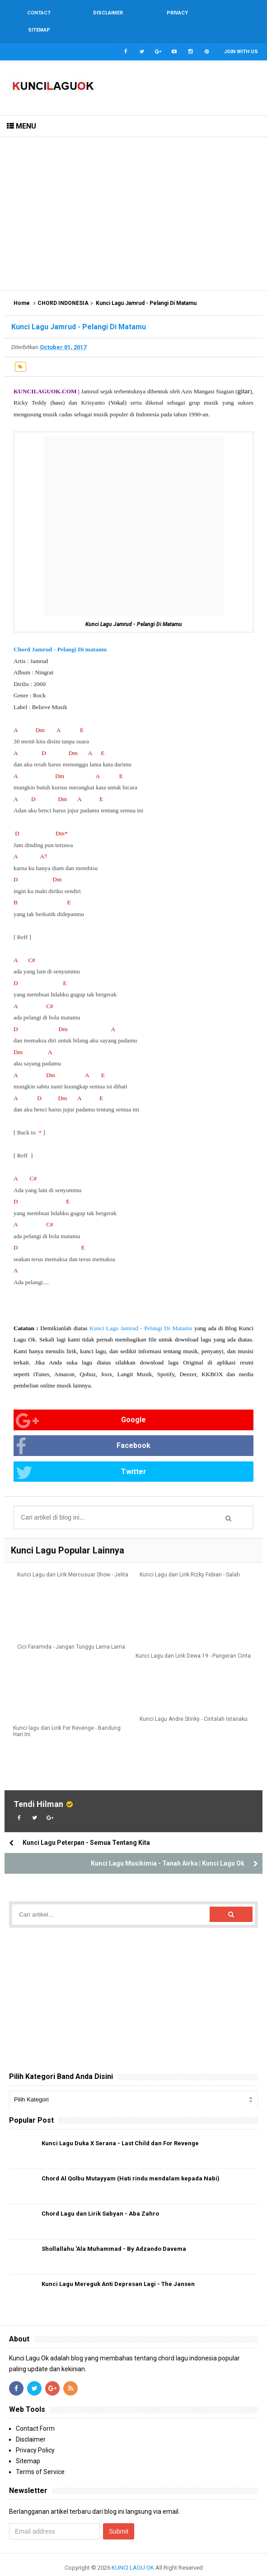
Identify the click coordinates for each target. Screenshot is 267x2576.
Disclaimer (31, 2422)
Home (22, 286)
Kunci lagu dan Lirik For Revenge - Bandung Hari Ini (67, 1715)
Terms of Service (40, 2455)
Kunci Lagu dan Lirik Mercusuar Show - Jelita (72, 1558)
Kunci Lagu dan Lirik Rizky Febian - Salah (190, 1558)
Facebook (83, 1430)
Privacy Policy (35, 2433)
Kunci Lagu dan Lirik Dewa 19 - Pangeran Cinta (193, 1639)
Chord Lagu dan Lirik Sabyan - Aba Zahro (100, 2197)
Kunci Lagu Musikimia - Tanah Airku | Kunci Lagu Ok (167, 1846)
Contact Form (35, 2411)
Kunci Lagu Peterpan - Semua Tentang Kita (86, 1825)
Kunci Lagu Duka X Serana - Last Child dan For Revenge (120, 2126)
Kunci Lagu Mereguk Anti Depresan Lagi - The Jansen (118, 2267)
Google (81, 1404)
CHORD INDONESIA (63, 286)
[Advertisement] (133, 197)
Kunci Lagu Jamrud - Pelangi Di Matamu (140, 1311)
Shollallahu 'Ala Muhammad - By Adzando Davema (114, 2232)
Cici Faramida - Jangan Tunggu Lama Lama (71, 1630)
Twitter (81, 1456)
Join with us (241, 34)
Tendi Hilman (38, 1787)
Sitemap (28, 2444)
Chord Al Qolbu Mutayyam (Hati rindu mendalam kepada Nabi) (131, 2161)
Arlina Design (121, 2561)
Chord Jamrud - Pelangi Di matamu (60, 632)
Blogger (155, 2561)
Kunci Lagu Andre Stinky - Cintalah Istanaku (194, 1702)
